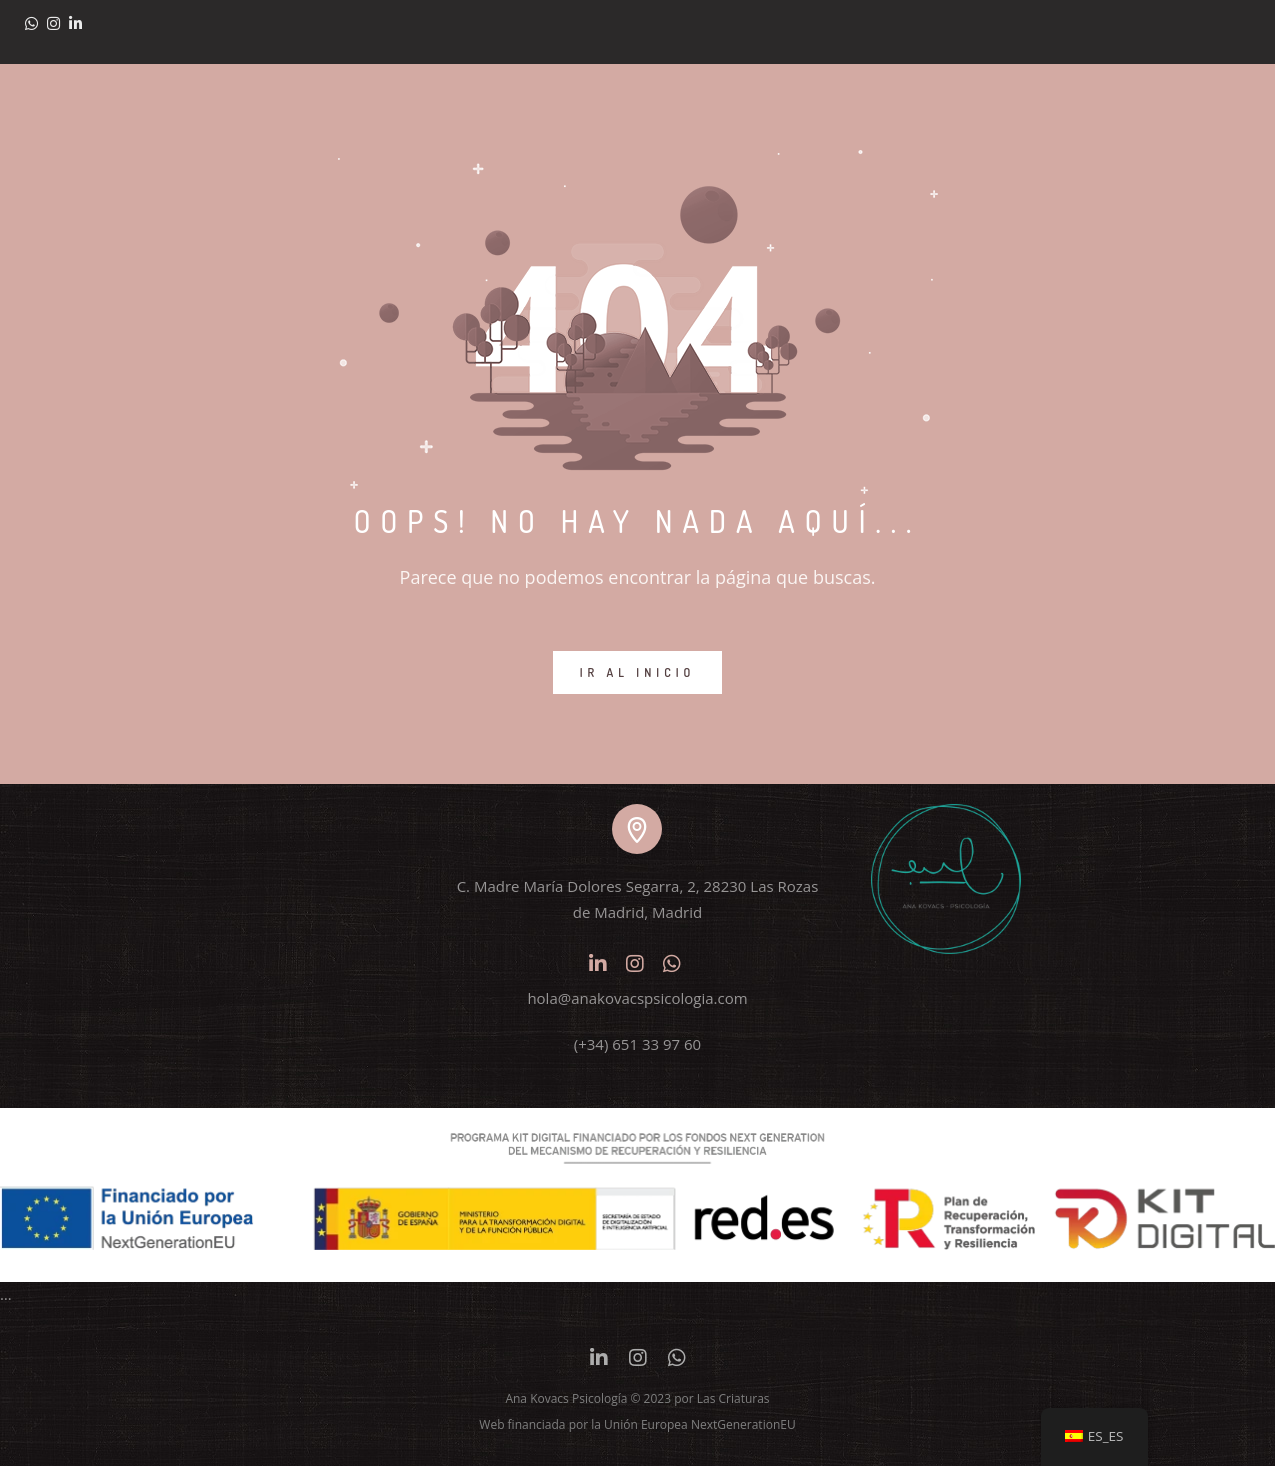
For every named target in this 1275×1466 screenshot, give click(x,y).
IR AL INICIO (638, 672)
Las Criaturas (733, 1398)
